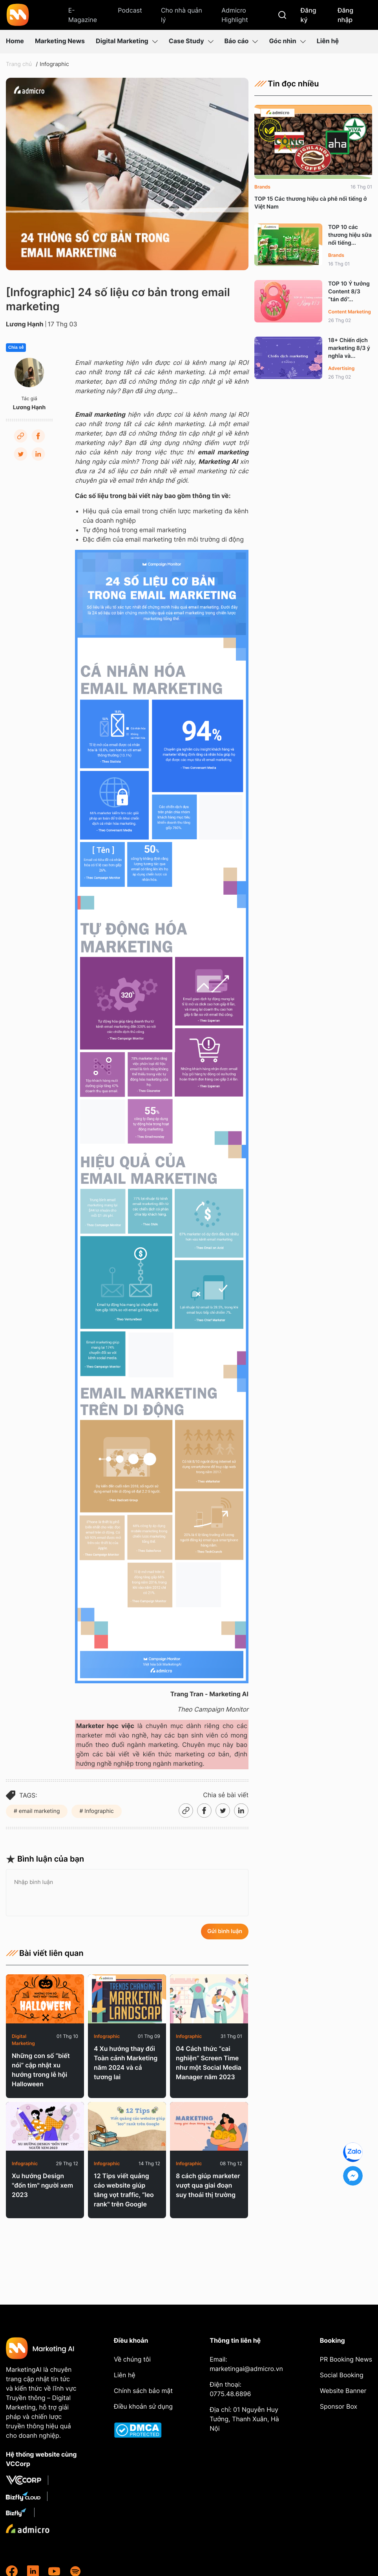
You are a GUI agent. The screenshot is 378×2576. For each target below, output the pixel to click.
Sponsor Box (338, 2406)
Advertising (341, 368)
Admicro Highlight (234, 15)
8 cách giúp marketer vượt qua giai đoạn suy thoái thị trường (208, 2185)
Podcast (130, 10)
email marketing (38, 1811)
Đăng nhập (345, 15)
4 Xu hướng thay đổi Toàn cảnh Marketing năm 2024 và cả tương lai (125, 2063)
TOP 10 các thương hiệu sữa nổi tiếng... (350, 235)
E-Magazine (82, 15)
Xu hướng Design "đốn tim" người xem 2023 (42, 2185)
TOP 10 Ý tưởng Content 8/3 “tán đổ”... (349, 291)
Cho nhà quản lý (181, 15)
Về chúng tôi (132, 2359)
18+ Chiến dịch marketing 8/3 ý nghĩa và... (349, 348)
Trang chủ (19, 64)
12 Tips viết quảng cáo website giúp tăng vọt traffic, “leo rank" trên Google (124, 2190)
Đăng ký (308, 15)
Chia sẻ (16, 347)
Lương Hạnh (25, 324)
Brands (262, 187)
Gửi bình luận (224, 1931)
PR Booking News (346, 2359)
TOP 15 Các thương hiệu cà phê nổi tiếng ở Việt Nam (310, 203)
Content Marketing (349, 312)
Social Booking (341, 2375)
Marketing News (60, 41)
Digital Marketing (127, 41)
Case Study (191, 41)
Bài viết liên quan (45, 1953)
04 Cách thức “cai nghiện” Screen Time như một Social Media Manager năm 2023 (208, 2063)
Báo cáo (241, 41)
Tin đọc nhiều (286, 83)
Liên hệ (328, 41)
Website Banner (343, 2391)
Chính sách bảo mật (143, 2391)
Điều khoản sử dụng (143, 2406)
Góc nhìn (287, 41)
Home (15, 41)
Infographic (54, 64)
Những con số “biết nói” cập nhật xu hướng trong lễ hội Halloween (41, 2070)
